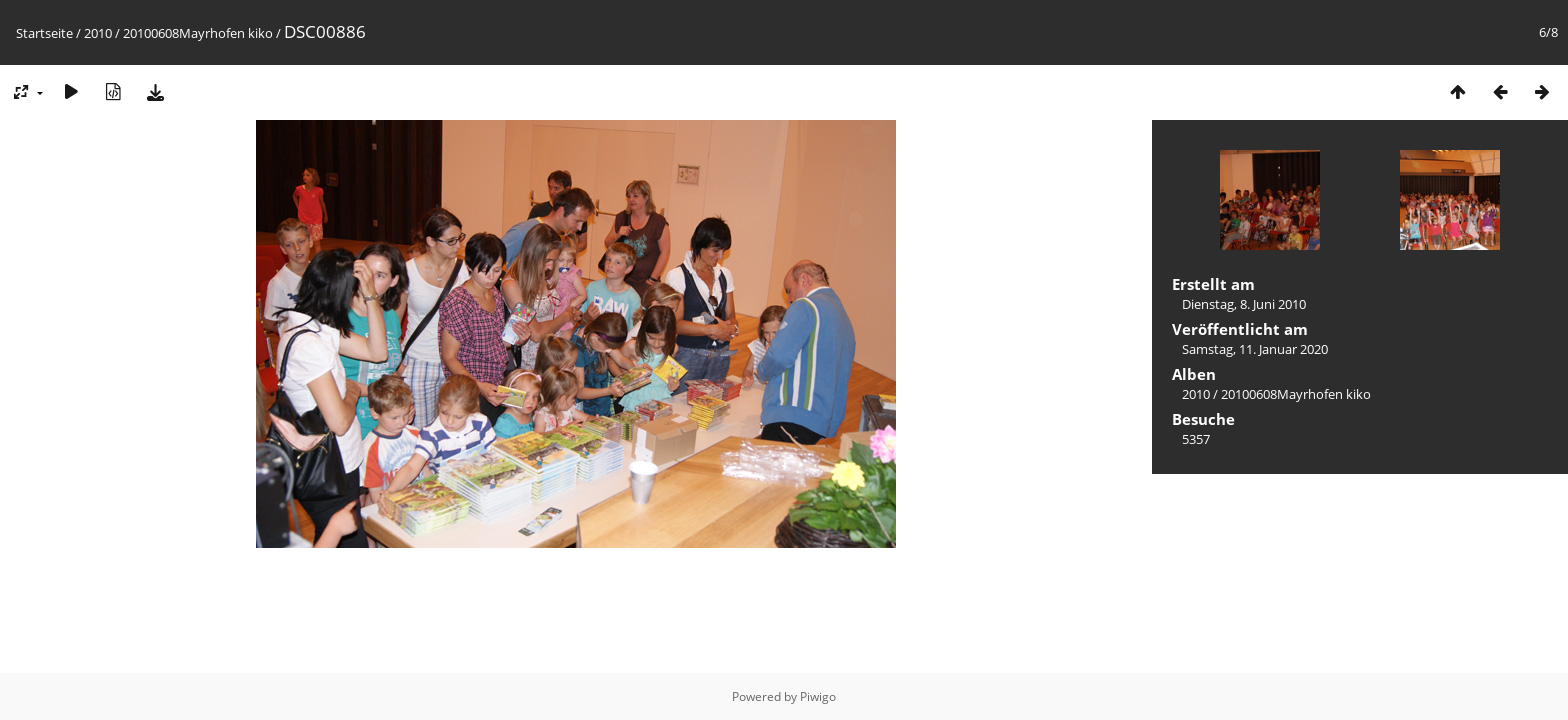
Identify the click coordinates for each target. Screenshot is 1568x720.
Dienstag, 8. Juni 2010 (1244, 304)
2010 (98, 33)
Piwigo (818, 696)
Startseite (44, 33)
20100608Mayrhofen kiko (198, 33)
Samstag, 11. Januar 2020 (1255, 349)
